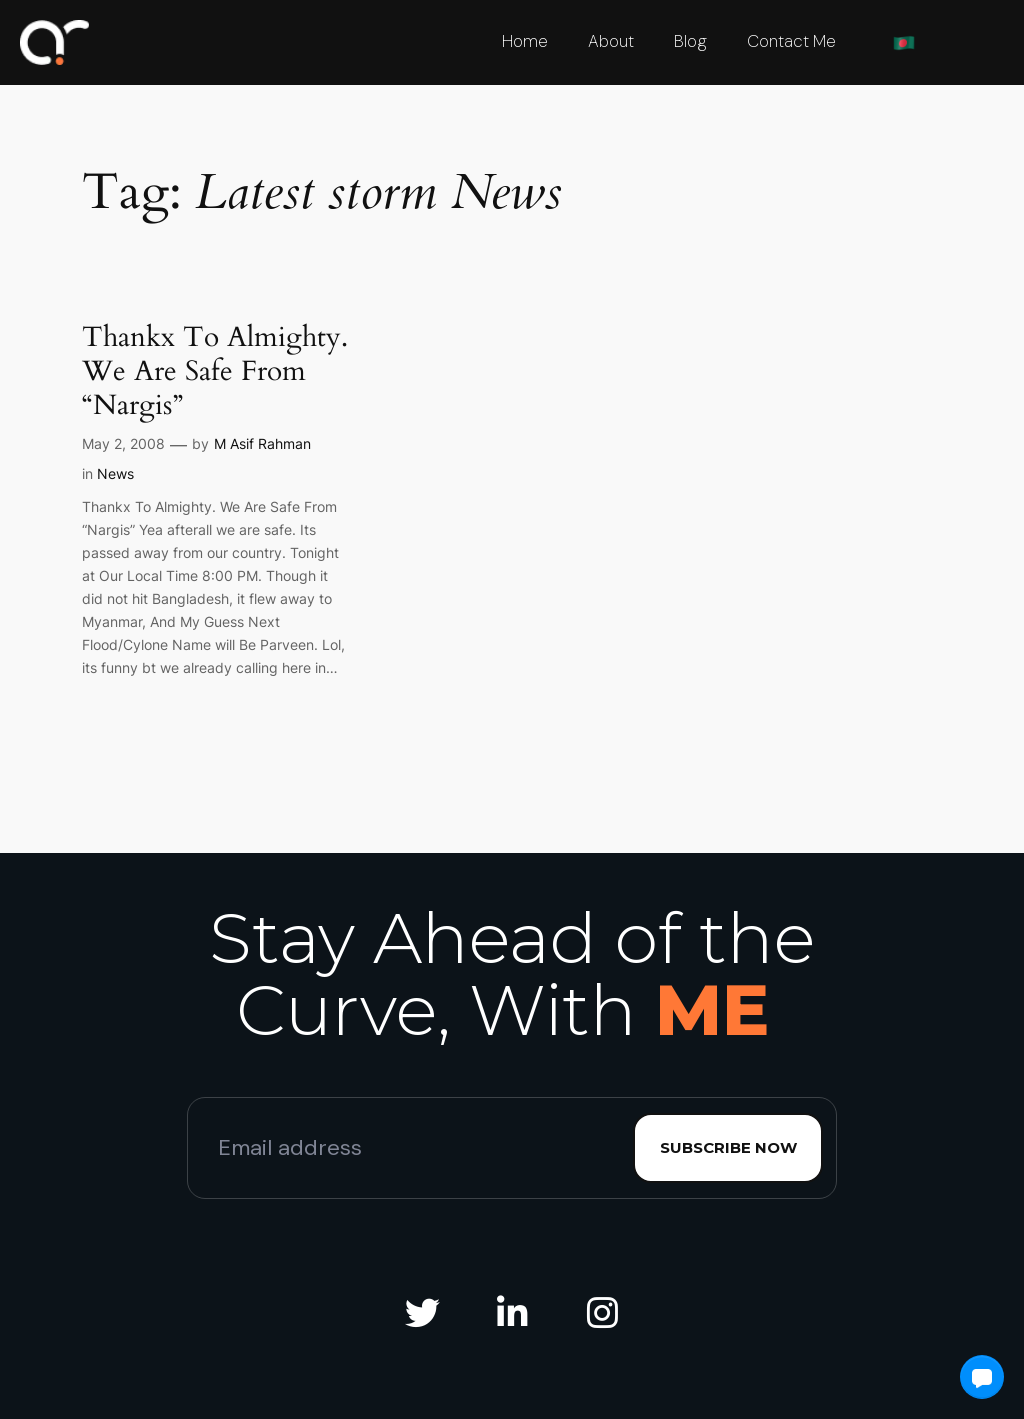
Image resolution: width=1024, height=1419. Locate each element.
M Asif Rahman (262, 443)
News (115, 473)
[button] (982, 1377)
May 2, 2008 (123, 443)
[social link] (422, 1314)
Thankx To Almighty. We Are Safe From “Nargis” (215, 371)
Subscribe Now (728, 1147)
